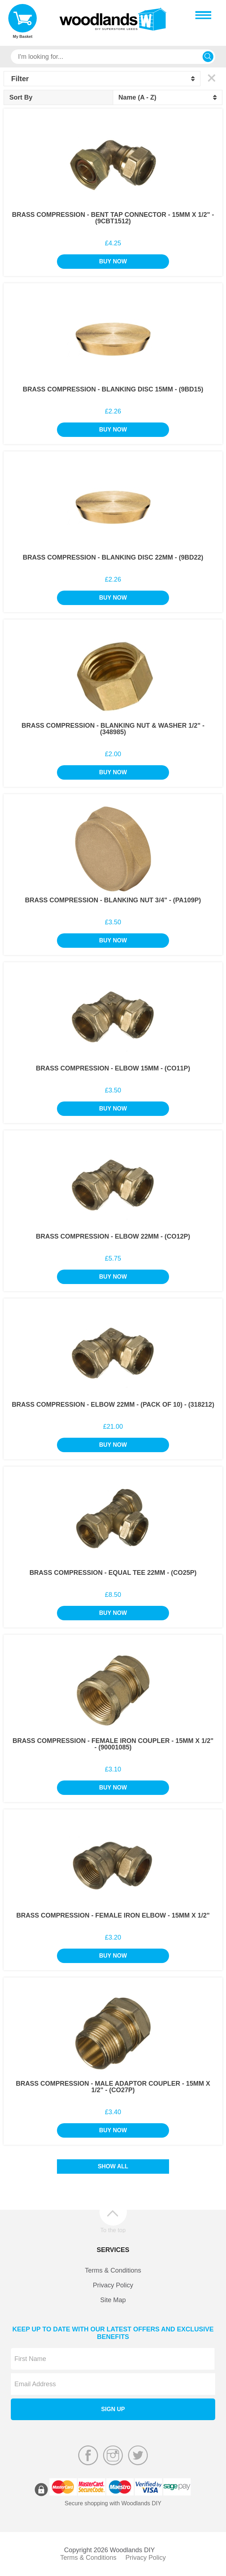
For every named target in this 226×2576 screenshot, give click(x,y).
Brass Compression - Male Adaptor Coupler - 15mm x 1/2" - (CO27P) (113, 2087)
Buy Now (113, 261)
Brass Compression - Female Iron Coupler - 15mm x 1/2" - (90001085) (113, 1744)
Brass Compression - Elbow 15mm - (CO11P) (113, 1068)
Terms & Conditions (113, 2270)
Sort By (20, 97)
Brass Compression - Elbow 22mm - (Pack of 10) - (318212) (113, 1404)
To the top (112, 2230)
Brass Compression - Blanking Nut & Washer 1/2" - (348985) (113, 729)
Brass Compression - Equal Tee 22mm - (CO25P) (113, 1572)
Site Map (113, 2300)
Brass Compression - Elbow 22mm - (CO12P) (113, 1236)
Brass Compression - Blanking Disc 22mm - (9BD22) (113, 557)
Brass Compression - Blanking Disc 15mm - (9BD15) (113, 389)
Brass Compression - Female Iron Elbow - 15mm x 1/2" (113, 1915)
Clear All (211, 78)
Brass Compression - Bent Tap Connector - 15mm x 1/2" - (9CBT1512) (113, 218)
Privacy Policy (113, 2285)
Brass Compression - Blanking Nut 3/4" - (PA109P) (113, 900)
